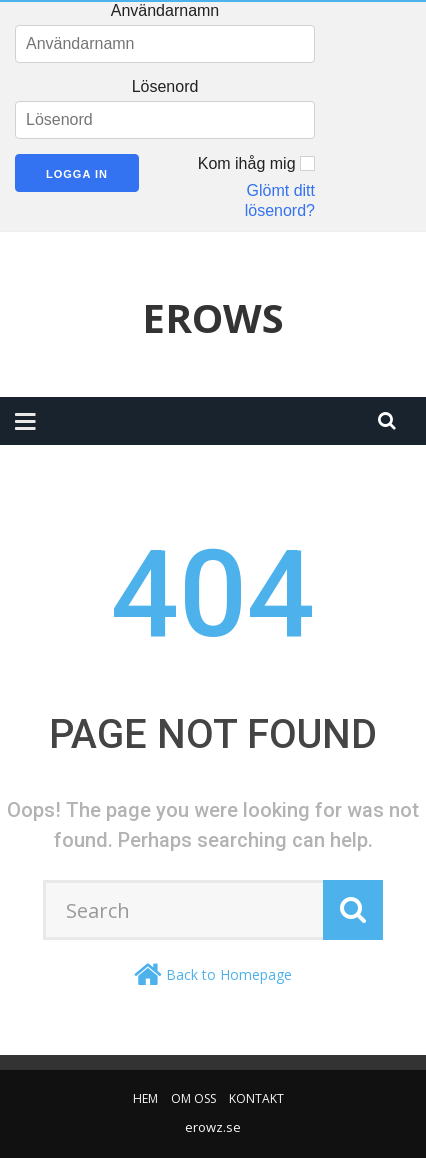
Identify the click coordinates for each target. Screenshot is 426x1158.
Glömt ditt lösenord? (280, 200)
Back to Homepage (229, 974)
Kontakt (256, 1098)
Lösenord (165, 86)
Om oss (193, 1098)
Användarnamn (165, 10)
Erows (213, 318)
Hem (145, 1098)
